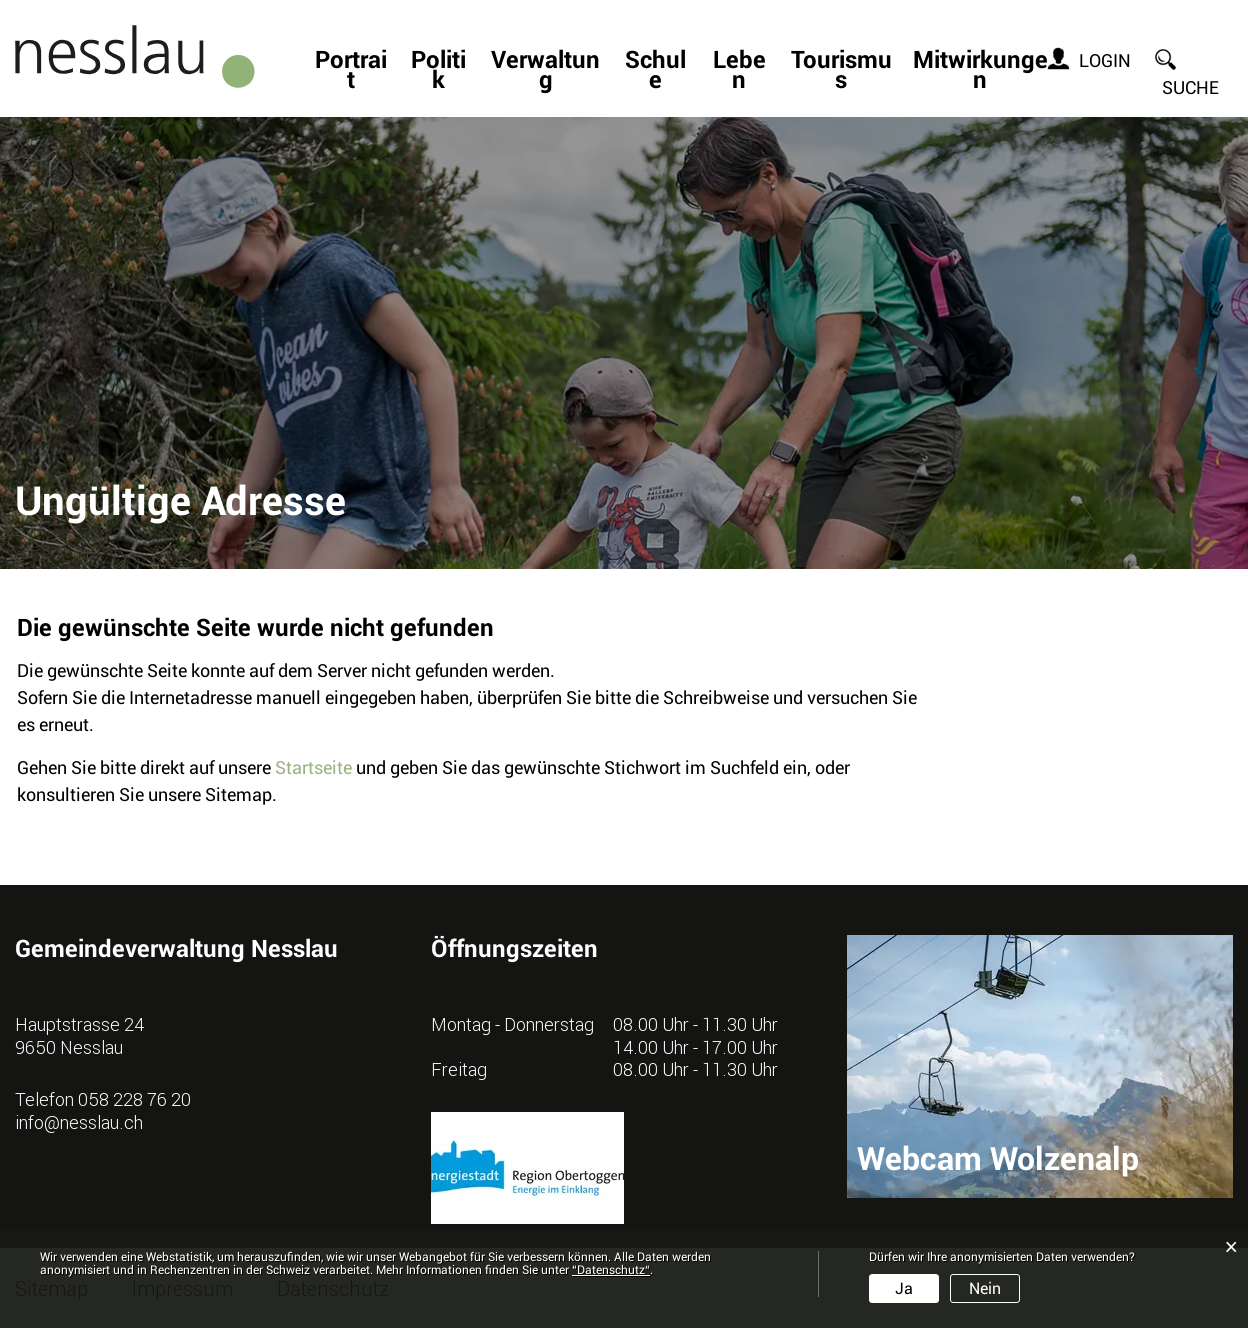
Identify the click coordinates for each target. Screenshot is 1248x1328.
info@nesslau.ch (79, 1122)
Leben (739, 72)
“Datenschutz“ (611, 1270)
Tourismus (841, 72)
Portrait (351, 72)
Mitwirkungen (980, 72)
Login (1105, 60)
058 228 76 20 (134, 1099)
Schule (655, 72)
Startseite (313, 767)
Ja (904, 1288)
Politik (438, 72)
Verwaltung (545, 72)
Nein (985, 1288)
